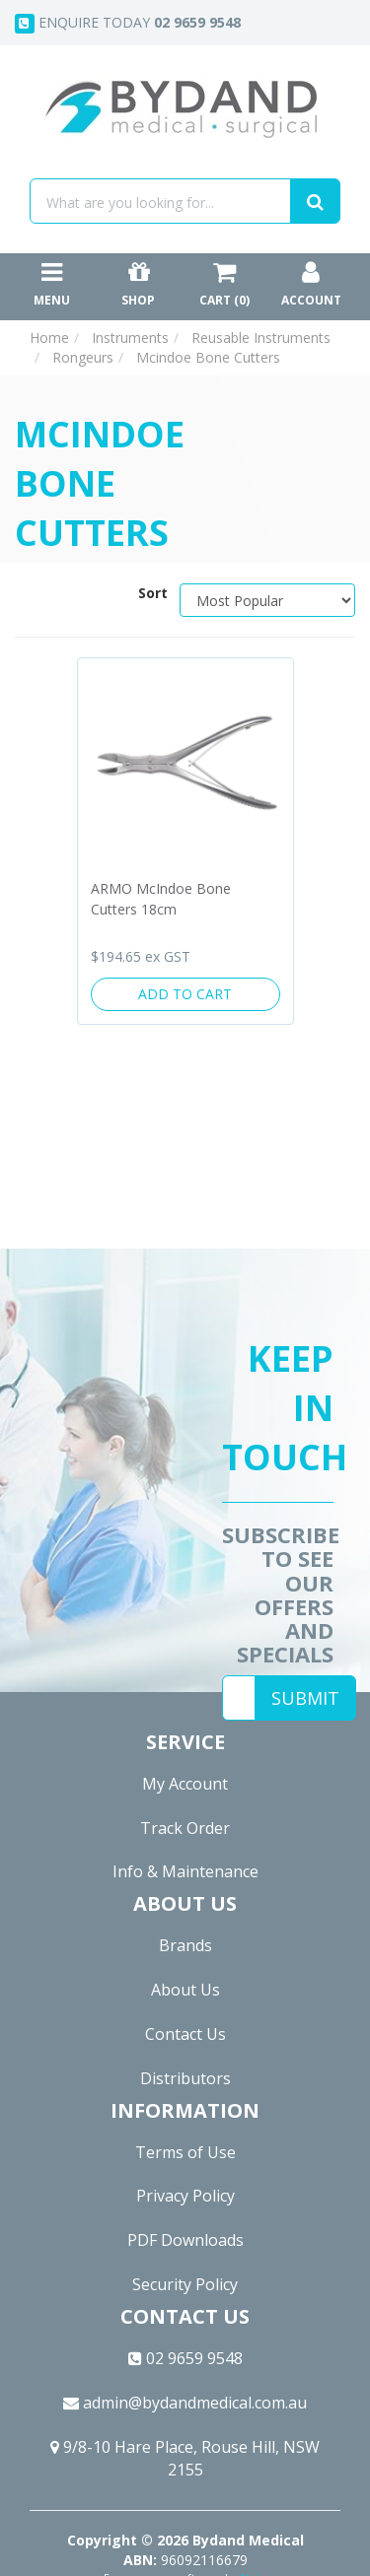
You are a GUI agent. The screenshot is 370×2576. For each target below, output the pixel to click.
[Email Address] (239, 1698)
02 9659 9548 (185, 2358)
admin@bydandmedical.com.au (185, 2402)
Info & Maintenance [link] (185, 1871)
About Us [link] (185, 1989)
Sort (151, 592)
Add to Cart (185, 993)
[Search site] (315, 201)
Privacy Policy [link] (185, 2195)
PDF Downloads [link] (185, 2240)
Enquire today (128, 23)
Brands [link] (185, 1945)
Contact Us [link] (185, 2034)
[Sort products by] (267, 600)
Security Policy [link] (185, 2284)
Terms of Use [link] (185, 2152)
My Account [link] (185, 1784)
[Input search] (160, 201)
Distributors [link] (185, 2078)
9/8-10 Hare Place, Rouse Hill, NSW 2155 (185, 2458)
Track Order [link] (185, 1828)
